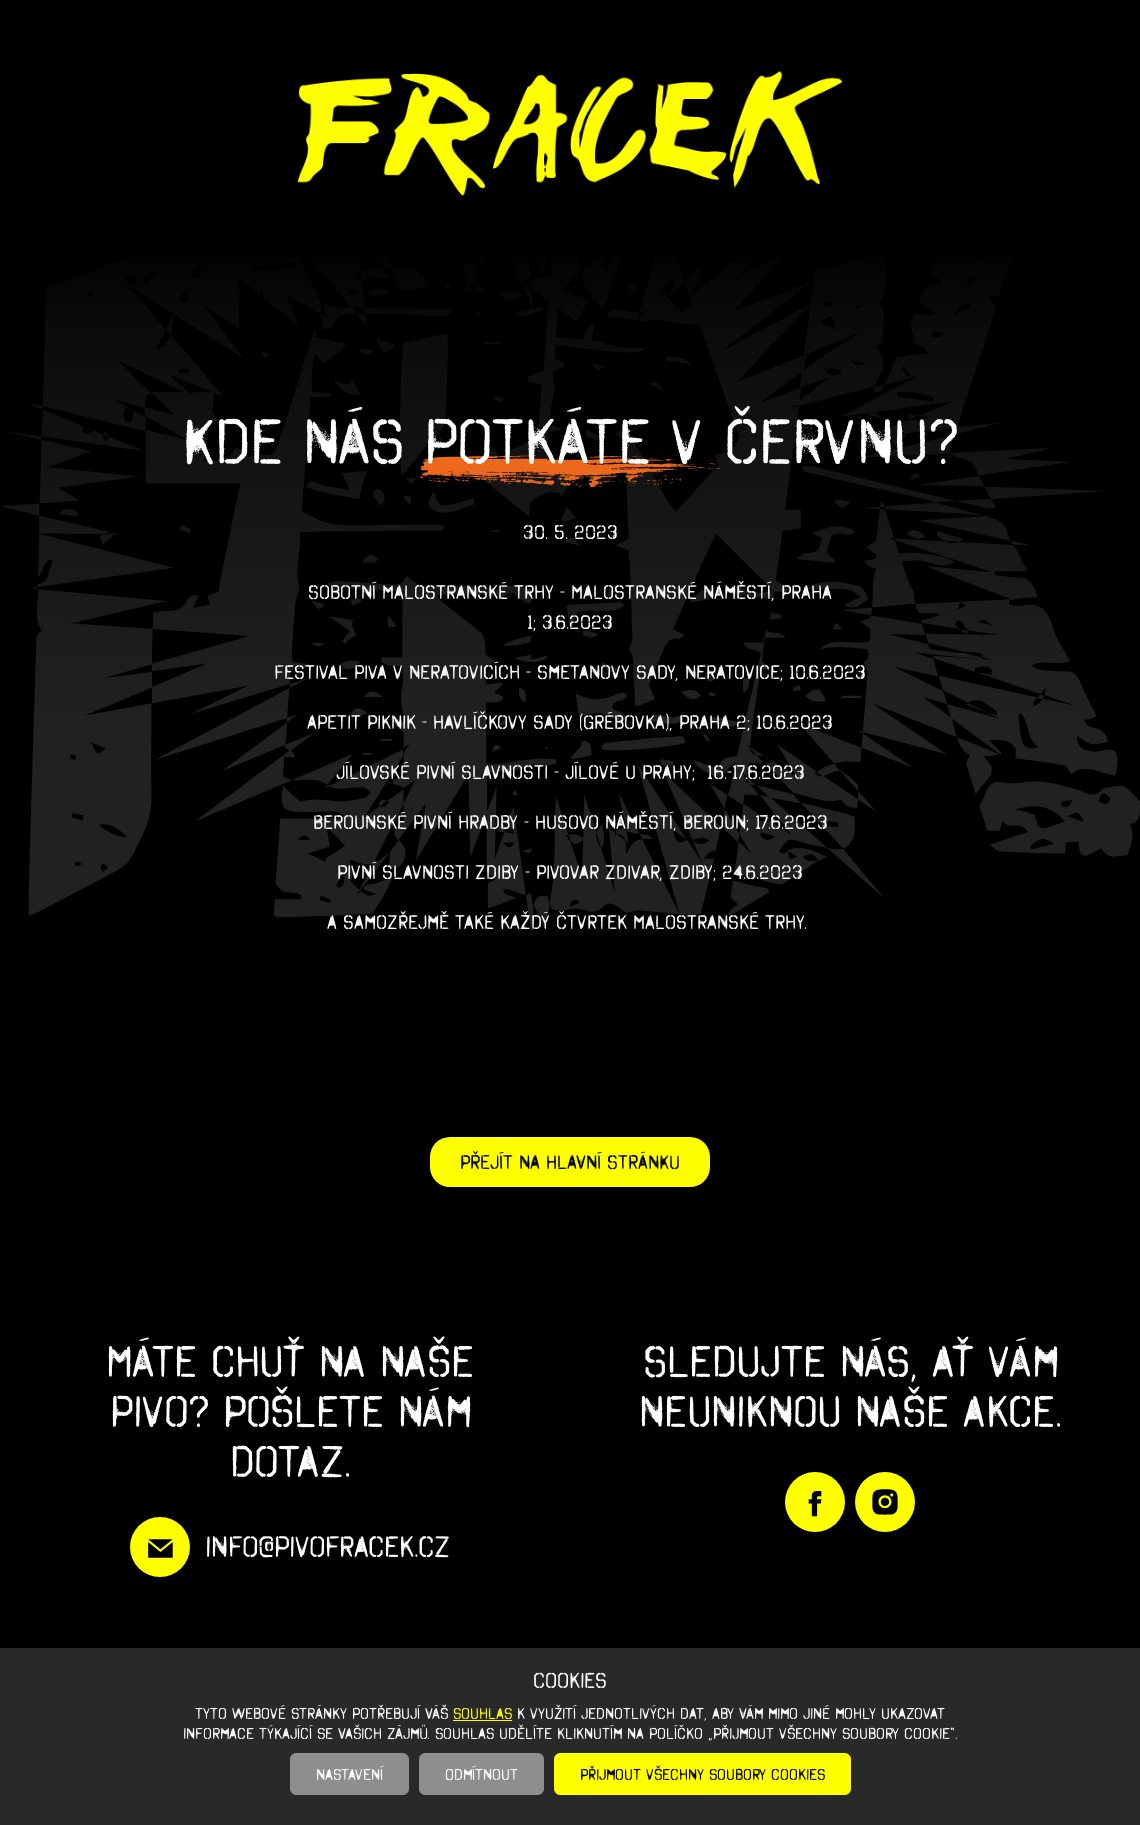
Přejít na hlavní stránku (570, 1162)
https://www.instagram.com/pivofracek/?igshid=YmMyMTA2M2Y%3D (885, 1502)
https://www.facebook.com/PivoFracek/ (815, 1502)
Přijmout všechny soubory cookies (702, 1774)
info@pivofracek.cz (327, 1546)
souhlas (482, 1713)
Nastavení (349, 1774)
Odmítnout (481, 1774)
